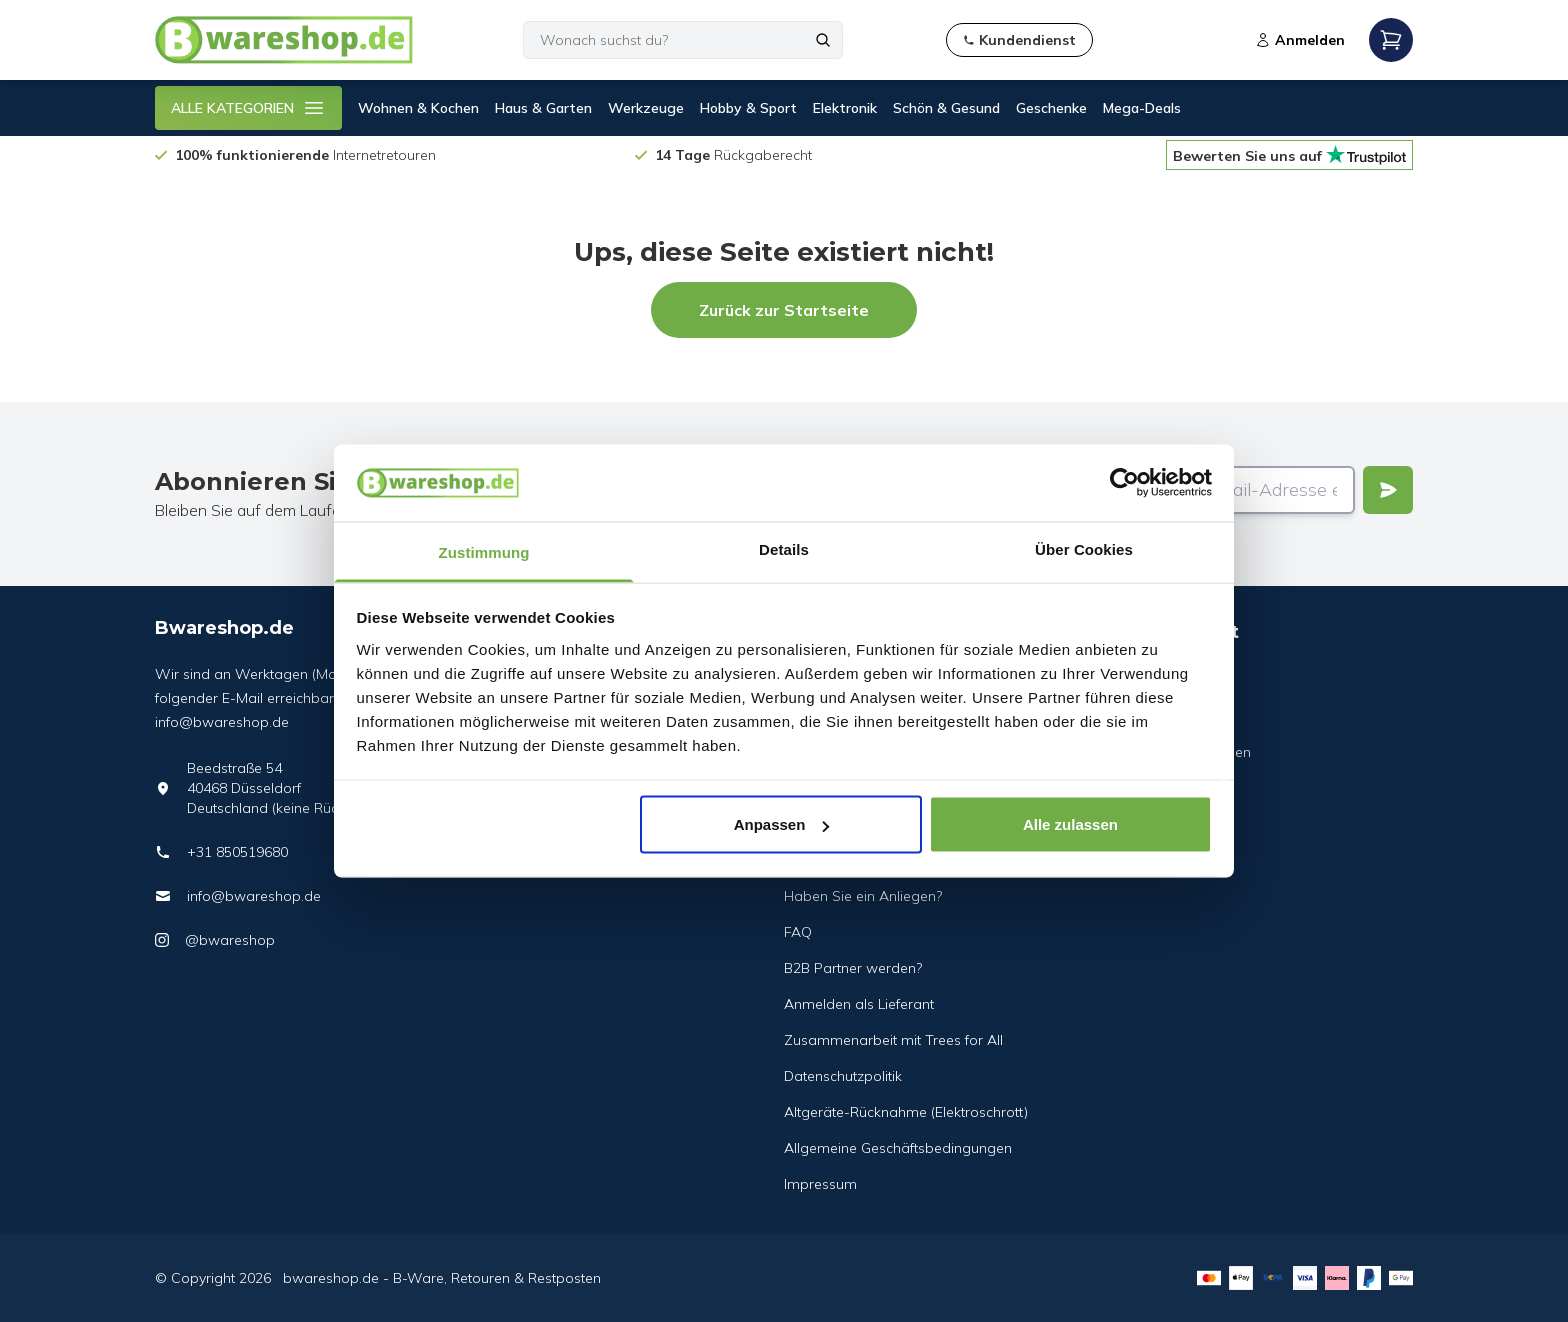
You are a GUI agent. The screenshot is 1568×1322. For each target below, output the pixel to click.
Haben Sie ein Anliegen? (863, 896)
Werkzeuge (646, 108)
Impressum (820, 1184)
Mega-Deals (1142, 108)
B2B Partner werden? (853, 968)
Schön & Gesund (946, 108)
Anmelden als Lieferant (859, 1004)
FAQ (798, 932)
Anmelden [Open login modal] (1300, 40)
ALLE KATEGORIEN (248, 108)
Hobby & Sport (748, 108)
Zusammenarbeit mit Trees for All (893, 1040)
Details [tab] (784, 548)
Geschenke (1051, 108)
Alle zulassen (1070, 824)
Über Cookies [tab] (1084, 548)
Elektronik (845, 108)
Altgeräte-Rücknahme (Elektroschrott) (906, 1112)
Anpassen (782, 824)
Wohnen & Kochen (418, 108)
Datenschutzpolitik (843, 1076)
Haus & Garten (543, 108)
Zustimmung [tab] (484, 551)
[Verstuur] (1388, 490)
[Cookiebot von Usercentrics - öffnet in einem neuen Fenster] (1124, 483)
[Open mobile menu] (1391, 40)
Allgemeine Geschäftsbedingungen (898, 1148)
